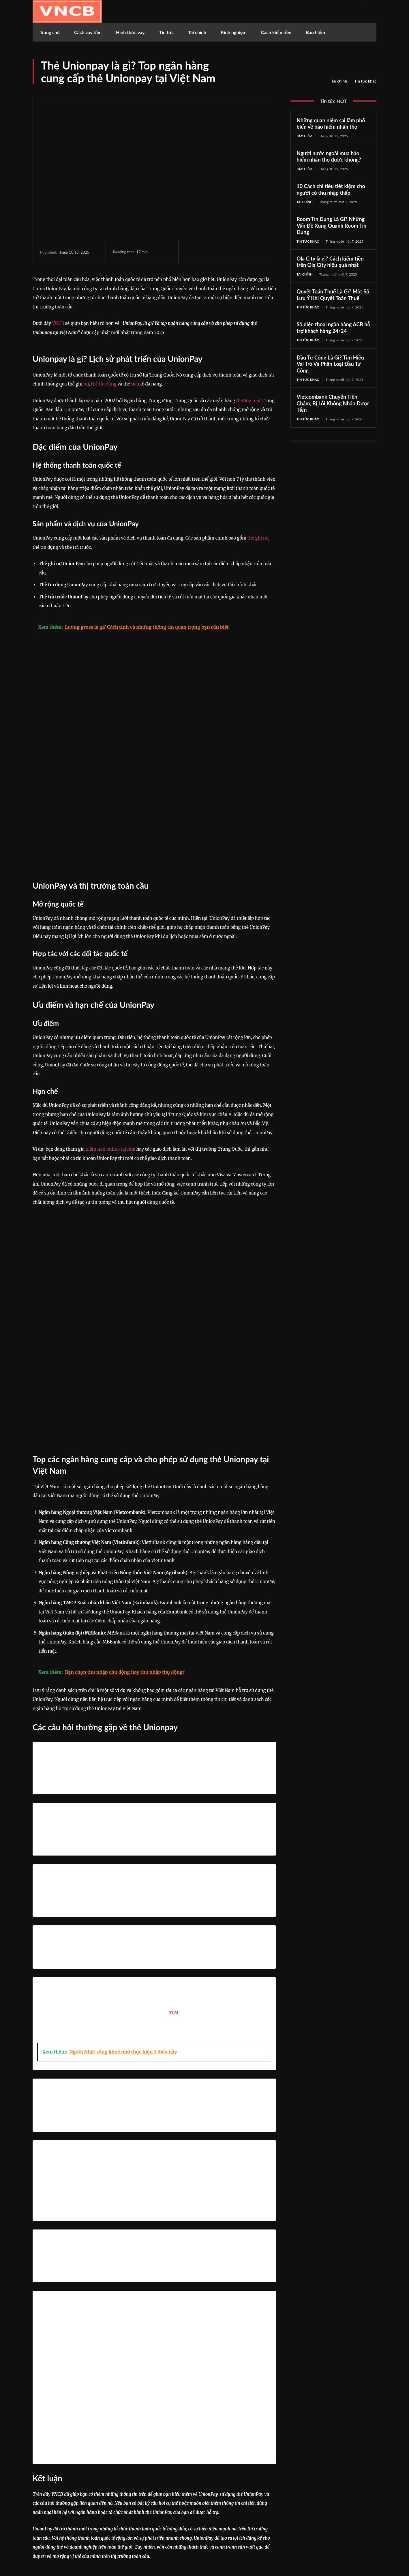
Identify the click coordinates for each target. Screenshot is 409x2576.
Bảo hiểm (305, 136)
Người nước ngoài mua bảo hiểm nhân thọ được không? (329, 156)
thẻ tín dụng (104, 384)
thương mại (248, 400)
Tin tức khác (365, 81)
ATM (173, 1810)
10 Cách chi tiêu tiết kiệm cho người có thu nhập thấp (331, 190)
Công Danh (198, 2412)
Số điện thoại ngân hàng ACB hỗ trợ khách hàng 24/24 (333, 329)
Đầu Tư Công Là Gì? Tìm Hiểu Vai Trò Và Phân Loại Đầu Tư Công (330, 366)
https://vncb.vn (195, 2423)
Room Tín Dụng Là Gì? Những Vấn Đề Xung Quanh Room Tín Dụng (331, 226)
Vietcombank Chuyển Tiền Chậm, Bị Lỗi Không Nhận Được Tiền (333, 406)
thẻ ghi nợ (258, 538)
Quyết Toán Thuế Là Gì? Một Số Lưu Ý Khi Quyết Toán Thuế (333, 296)
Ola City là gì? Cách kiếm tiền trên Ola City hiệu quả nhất (330, 263)
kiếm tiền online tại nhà (110, 1048)
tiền (135, 384)
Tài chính (339, 81)
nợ (86, 384)
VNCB (58, 323)
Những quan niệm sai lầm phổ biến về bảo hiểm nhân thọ (331, 123)
